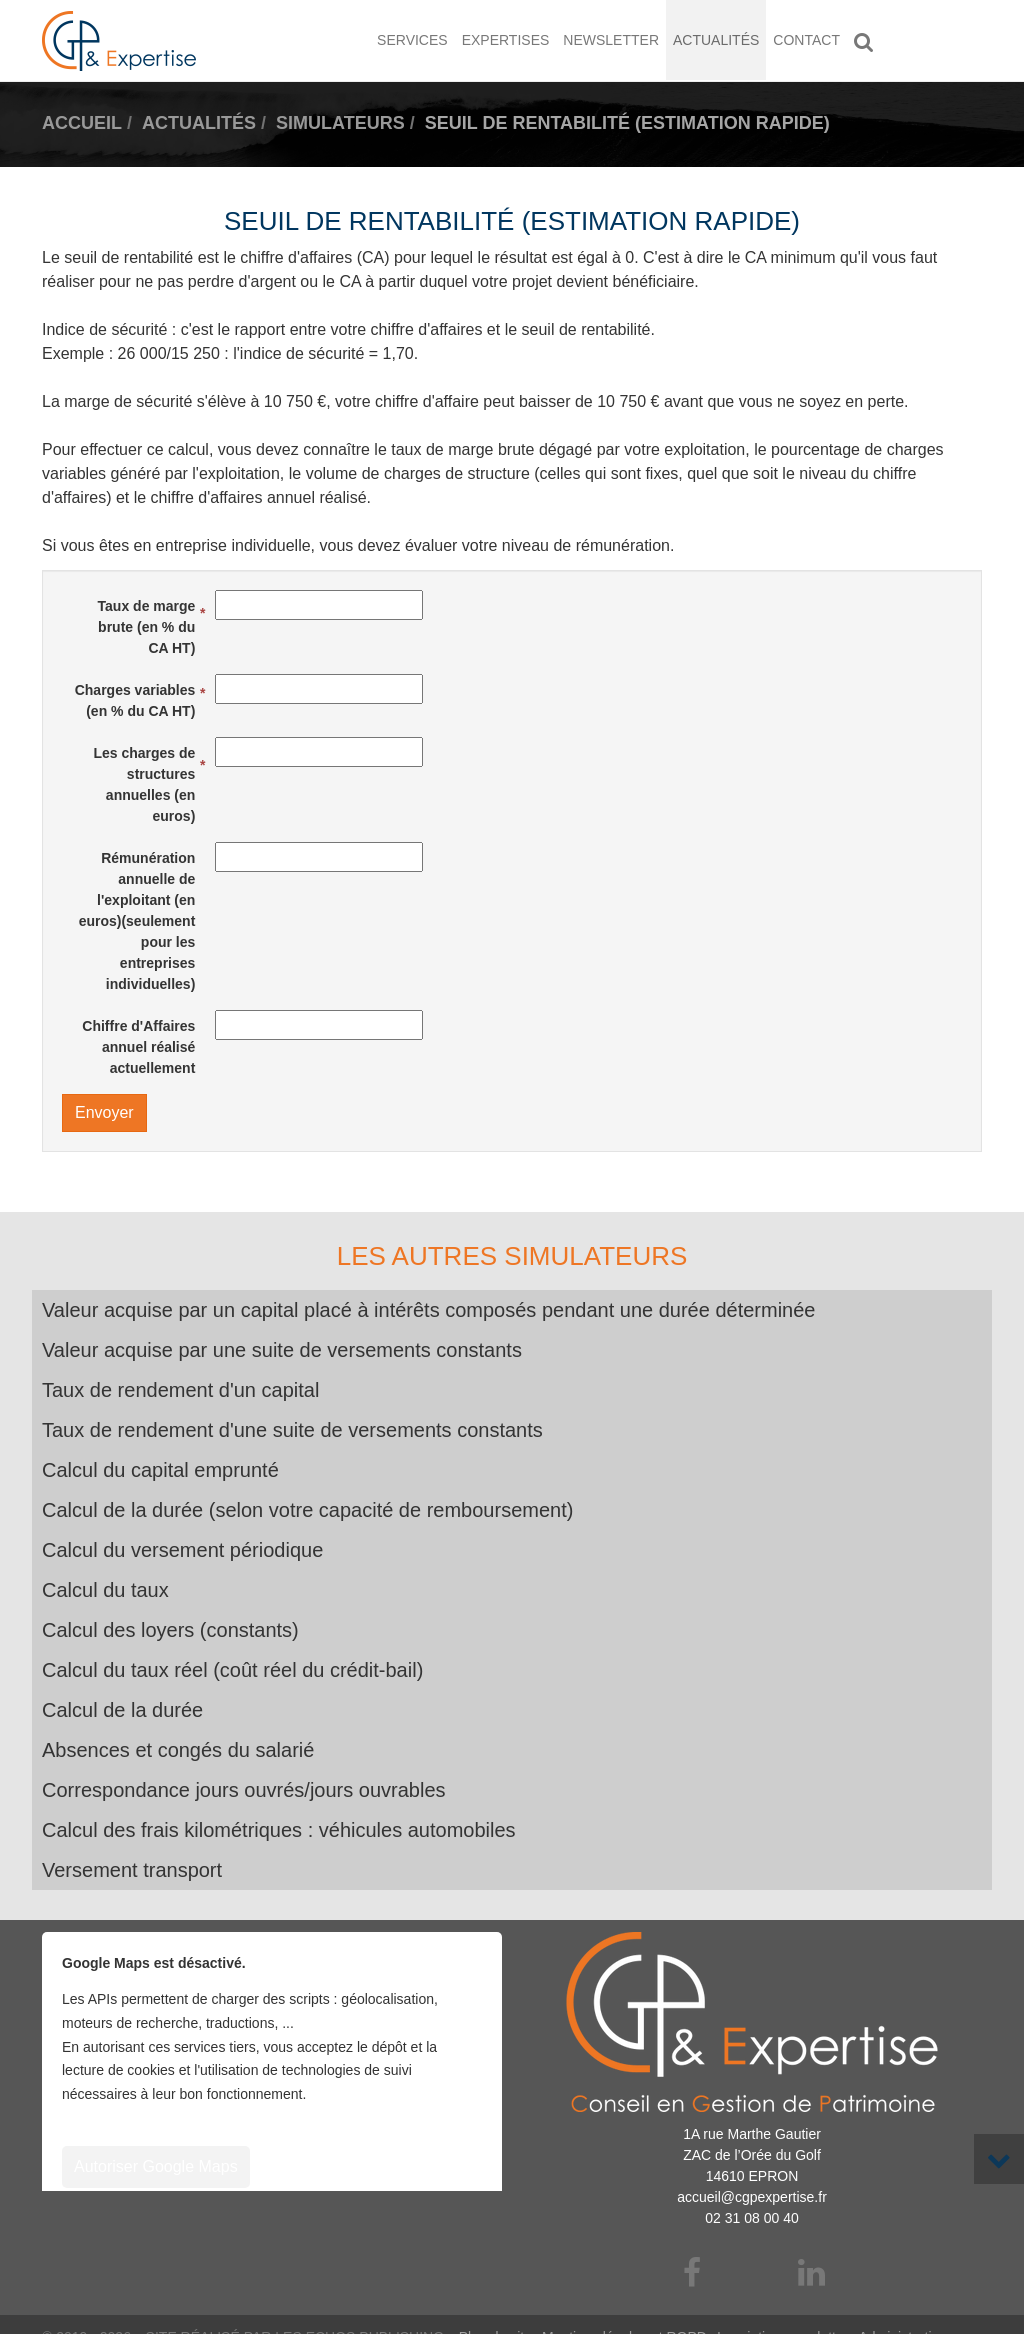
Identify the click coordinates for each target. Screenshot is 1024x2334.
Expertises (506, 40)
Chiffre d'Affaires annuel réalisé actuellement (138, 1047)
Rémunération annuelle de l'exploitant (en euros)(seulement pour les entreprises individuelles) (137, 921)
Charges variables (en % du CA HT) (135, 700)
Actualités (716, 40)
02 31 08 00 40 (751, 2218)
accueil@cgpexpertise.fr (752, 2197)
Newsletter (611, 40)
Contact (806, 40)
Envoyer (104, 1112)
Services (412, 40)
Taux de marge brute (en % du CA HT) (147, 627)
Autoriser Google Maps (156, 2166)
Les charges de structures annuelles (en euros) (144, 784)
